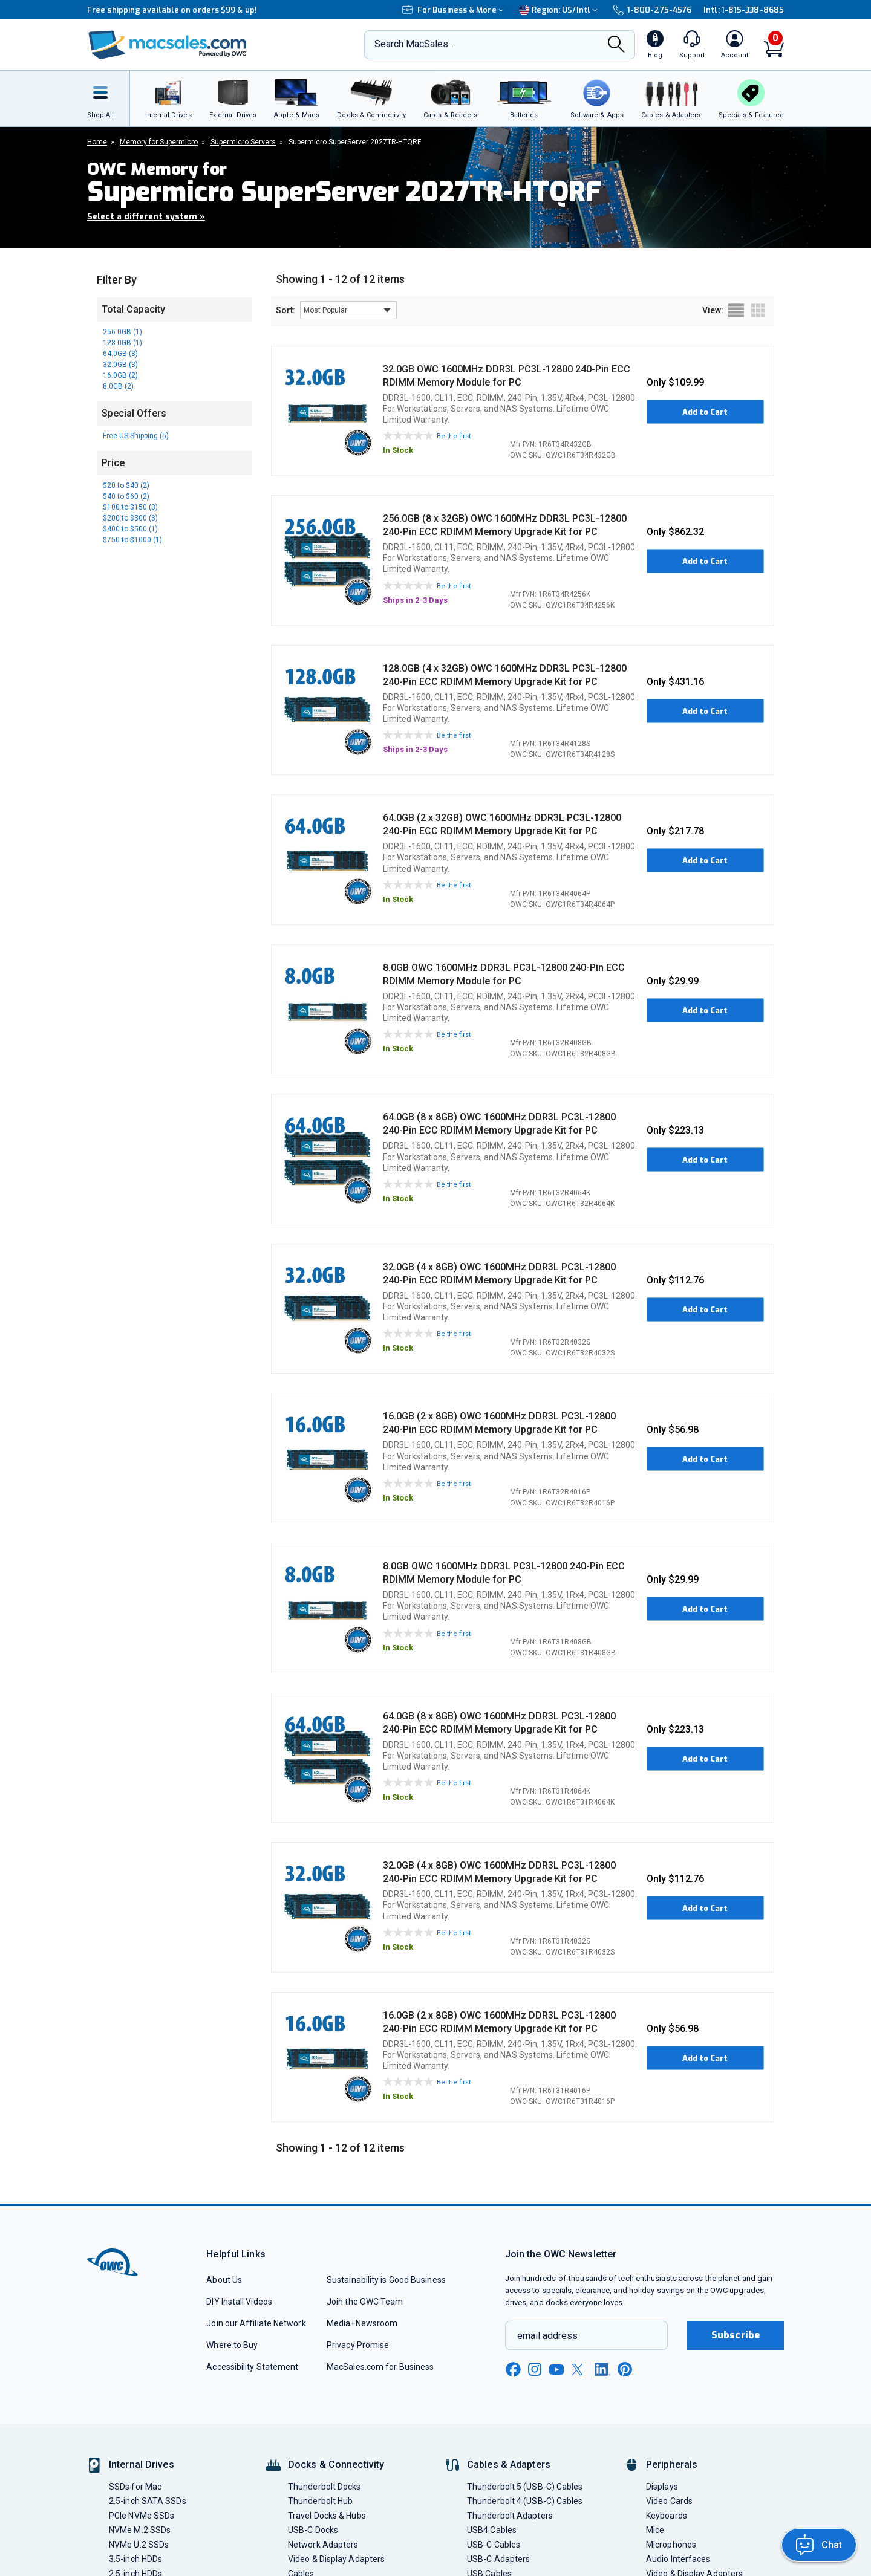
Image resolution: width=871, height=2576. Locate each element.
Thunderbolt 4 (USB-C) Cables (525, 2501)
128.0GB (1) (122, 343)
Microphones (671, 2544)
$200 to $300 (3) (130, 518)
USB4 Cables (492, 2530)
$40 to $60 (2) (126, 496)
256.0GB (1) (122, 332)
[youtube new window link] (556, 2369)
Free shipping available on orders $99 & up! (172, 10)
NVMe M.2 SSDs (140, 2530)
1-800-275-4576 (652, 10)
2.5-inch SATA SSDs (147, 2501)
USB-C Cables (493, 2544)
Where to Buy (232, 2345)
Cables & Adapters (508, 2464)
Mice (655, 2530)
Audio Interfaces (678, 2559)
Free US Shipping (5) (136, 436)
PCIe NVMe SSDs (141, 2515)
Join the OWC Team (365, 2301)
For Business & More (454, 10)
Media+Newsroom (362, 2323)
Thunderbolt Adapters (510, 2515)
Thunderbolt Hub (320, 2501)
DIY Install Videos (239, 2301)
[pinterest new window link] (625, 2369)
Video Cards (669, 2501)
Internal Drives (141, 2464)
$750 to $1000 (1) (132, 540)
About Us (224, 2280)
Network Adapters (323, 2544)
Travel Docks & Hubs (327, 2515)
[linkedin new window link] (602, 2369)
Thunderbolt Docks (324, 2486)
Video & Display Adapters (336, 2559)
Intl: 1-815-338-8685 (743, 10)
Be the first (454, 436)
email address (547, 2335)
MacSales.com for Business (380, 2367)
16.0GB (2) (120, 375)
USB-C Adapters (498, 2559)
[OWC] (167, 45)
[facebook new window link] (513, 2370)
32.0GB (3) (120, 364)
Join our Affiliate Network (255, 2323)
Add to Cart (705, 412)
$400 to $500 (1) (130, 529)
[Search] (616, 45)
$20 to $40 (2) (126, 485)
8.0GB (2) (118, 386)
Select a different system (146, 216)
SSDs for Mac (135, 2486)
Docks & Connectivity (336, 2464)
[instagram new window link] (534, 2369)
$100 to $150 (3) (130, 507)
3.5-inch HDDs (135, 2559)
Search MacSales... (414, 44)
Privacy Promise (358, 2345)
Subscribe (735, 2335)
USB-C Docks (313, 2530)
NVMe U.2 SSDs (139, 2544)
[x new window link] (579, 2369)
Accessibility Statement (252, 2367)
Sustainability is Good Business (386, 2280)
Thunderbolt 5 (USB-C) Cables (525, 2486)
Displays (662, 2486)
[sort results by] (348, 310)
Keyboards (666, 2515)
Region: (560, 10)
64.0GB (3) (120, 353)
